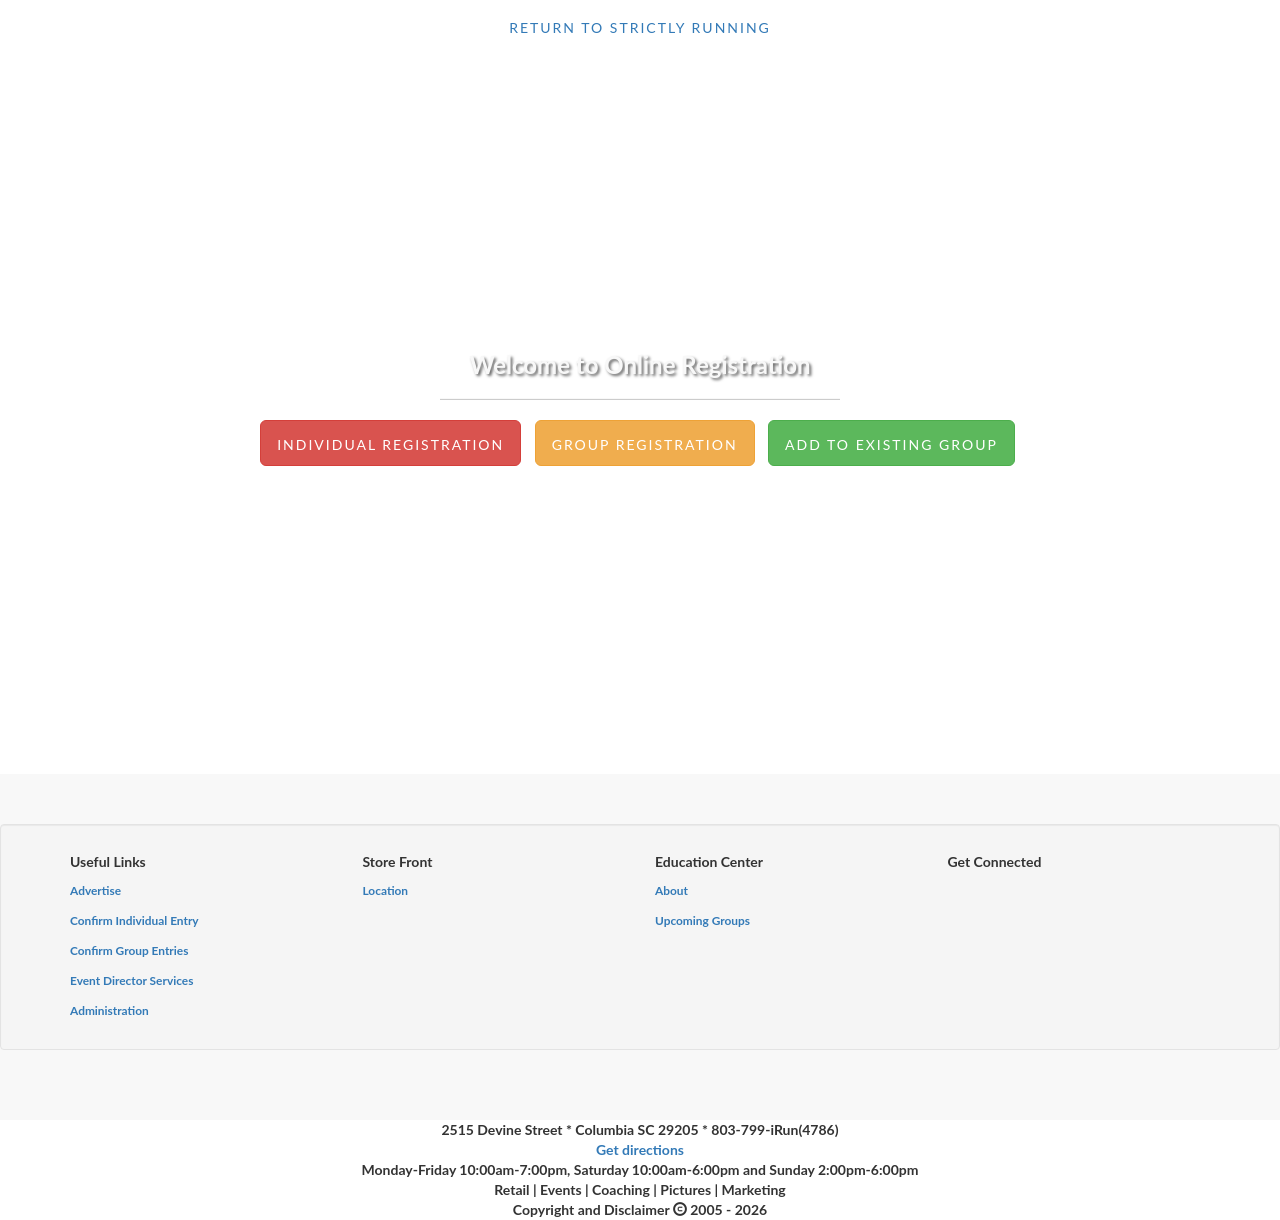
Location (386, 890)
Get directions (640, 1149)
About (671, 890)
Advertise (95, 890)
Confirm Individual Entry (134, 920)
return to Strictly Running (640, 27)
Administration (109, 1010)
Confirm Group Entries (129, 950)
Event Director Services (131, 980)
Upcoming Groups (702, 920)
